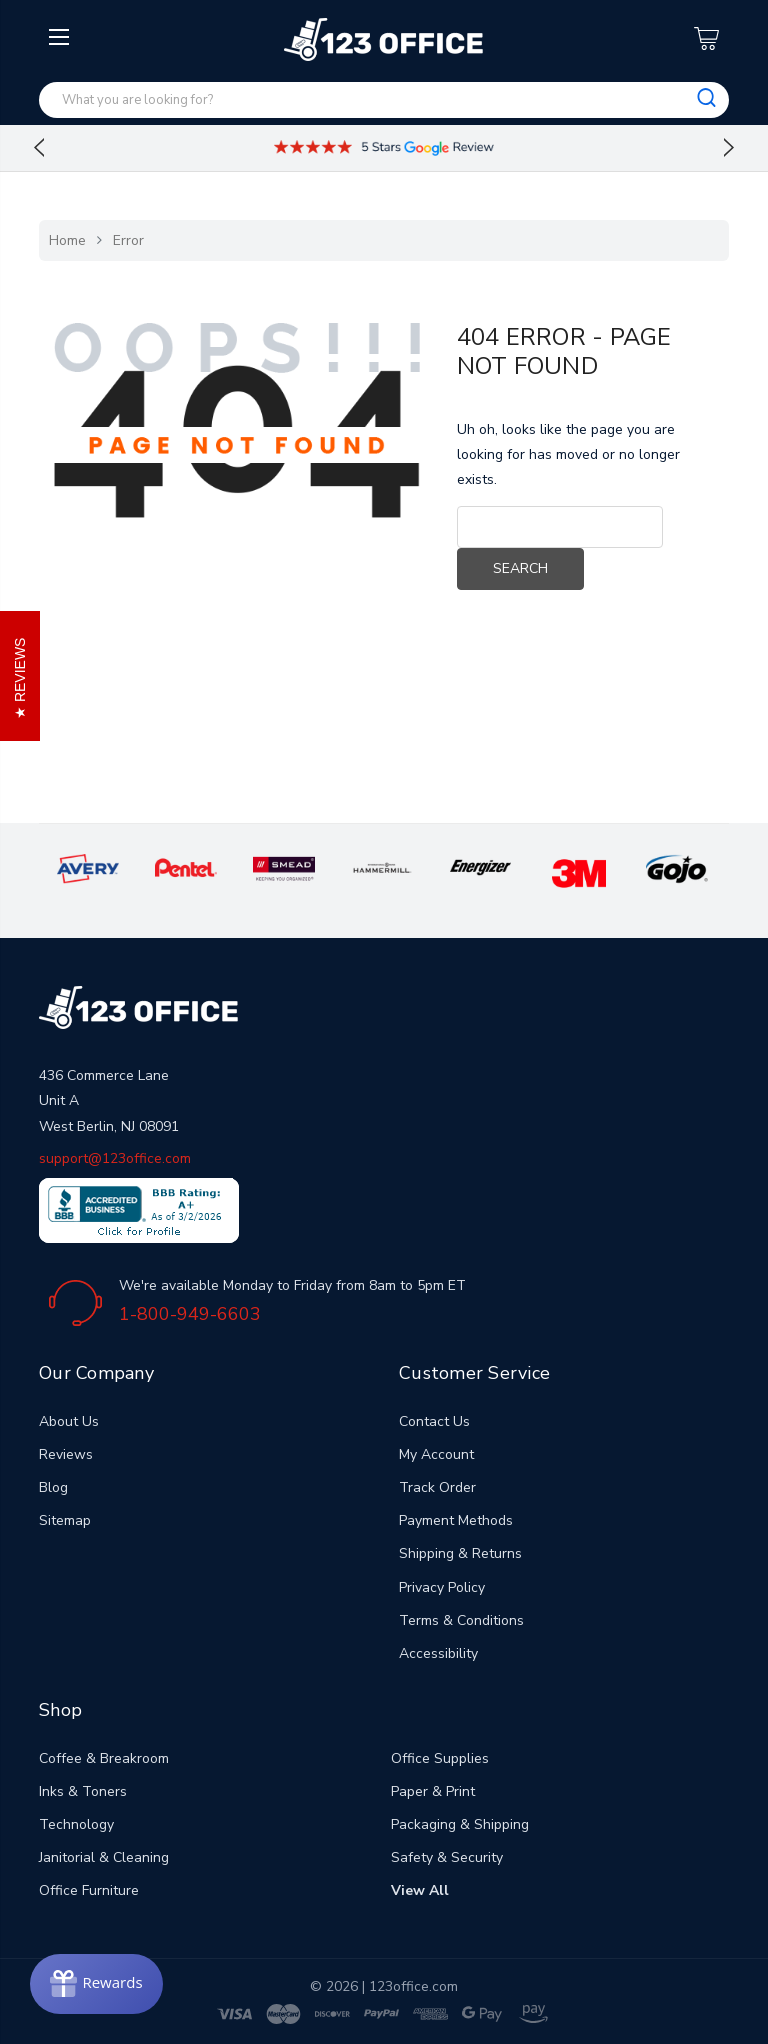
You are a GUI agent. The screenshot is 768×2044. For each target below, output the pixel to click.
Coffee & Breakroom (104, 1758)
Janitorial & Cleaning (104, 1857)
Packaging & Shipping (460, 1824)
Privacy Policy (442, 1587)
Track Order (437, 1487)
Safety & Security (447, 1857)
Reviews (66, 1454)
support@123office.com (115, 1158)
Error (128, 240)
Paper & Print (433, 1791)
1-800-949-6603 (190, 1314)
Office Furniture (89, 1890)
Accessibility (438, 1653)
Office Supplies (440, 1758)
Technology (76, 1824)
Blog (53, 1487)
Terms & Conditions (461, 1620)
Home (67, 240)
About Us (69, 1421)
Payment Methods (456, 1520)
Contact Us (434, 1421)
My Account (436, 1454)
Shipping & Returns (460, 1553)
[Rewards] (96, 1984)
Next (729, 148)
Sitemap (65, 1520)
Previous (39, 148)
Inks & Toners (83, 1791)
